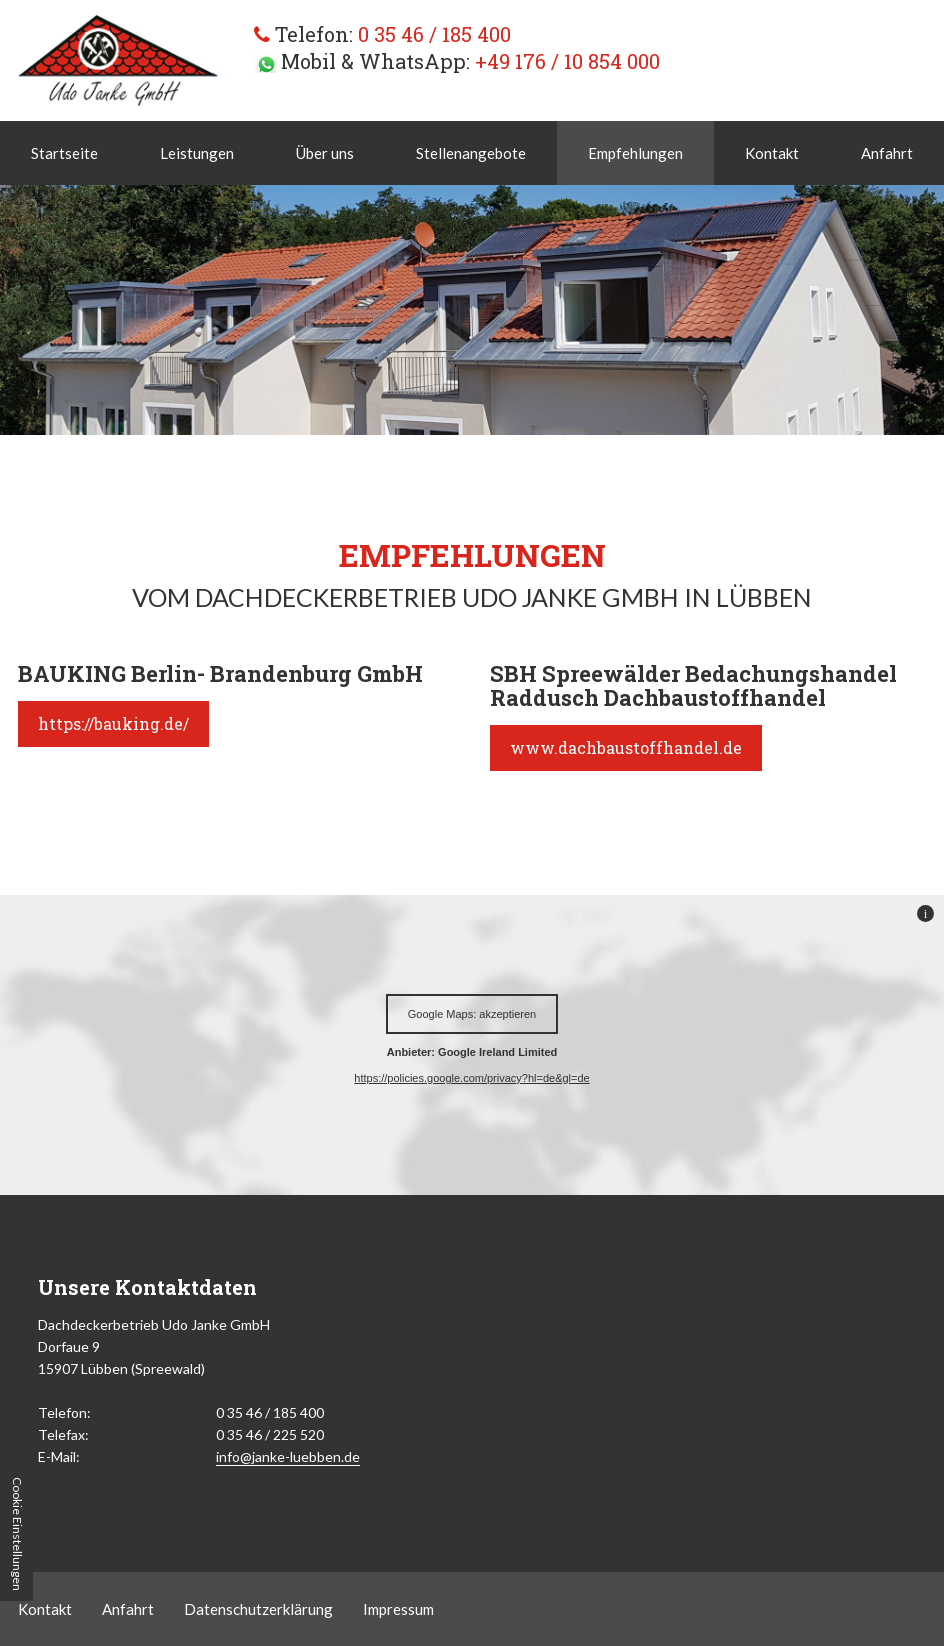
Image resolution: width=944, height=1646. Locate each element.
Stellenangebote (471, 153)
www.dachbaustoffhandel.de (626, 747)
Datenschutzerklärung (258, 1609)
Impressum (398, 1609)
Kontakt (772, 153)
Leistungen (197, 153)
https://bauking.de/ (113, 723)
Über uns (325, 153)
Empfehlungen (635, 153)
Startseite (64, 153)
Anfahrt (887, 153)
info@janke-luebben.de (288, 1456)
